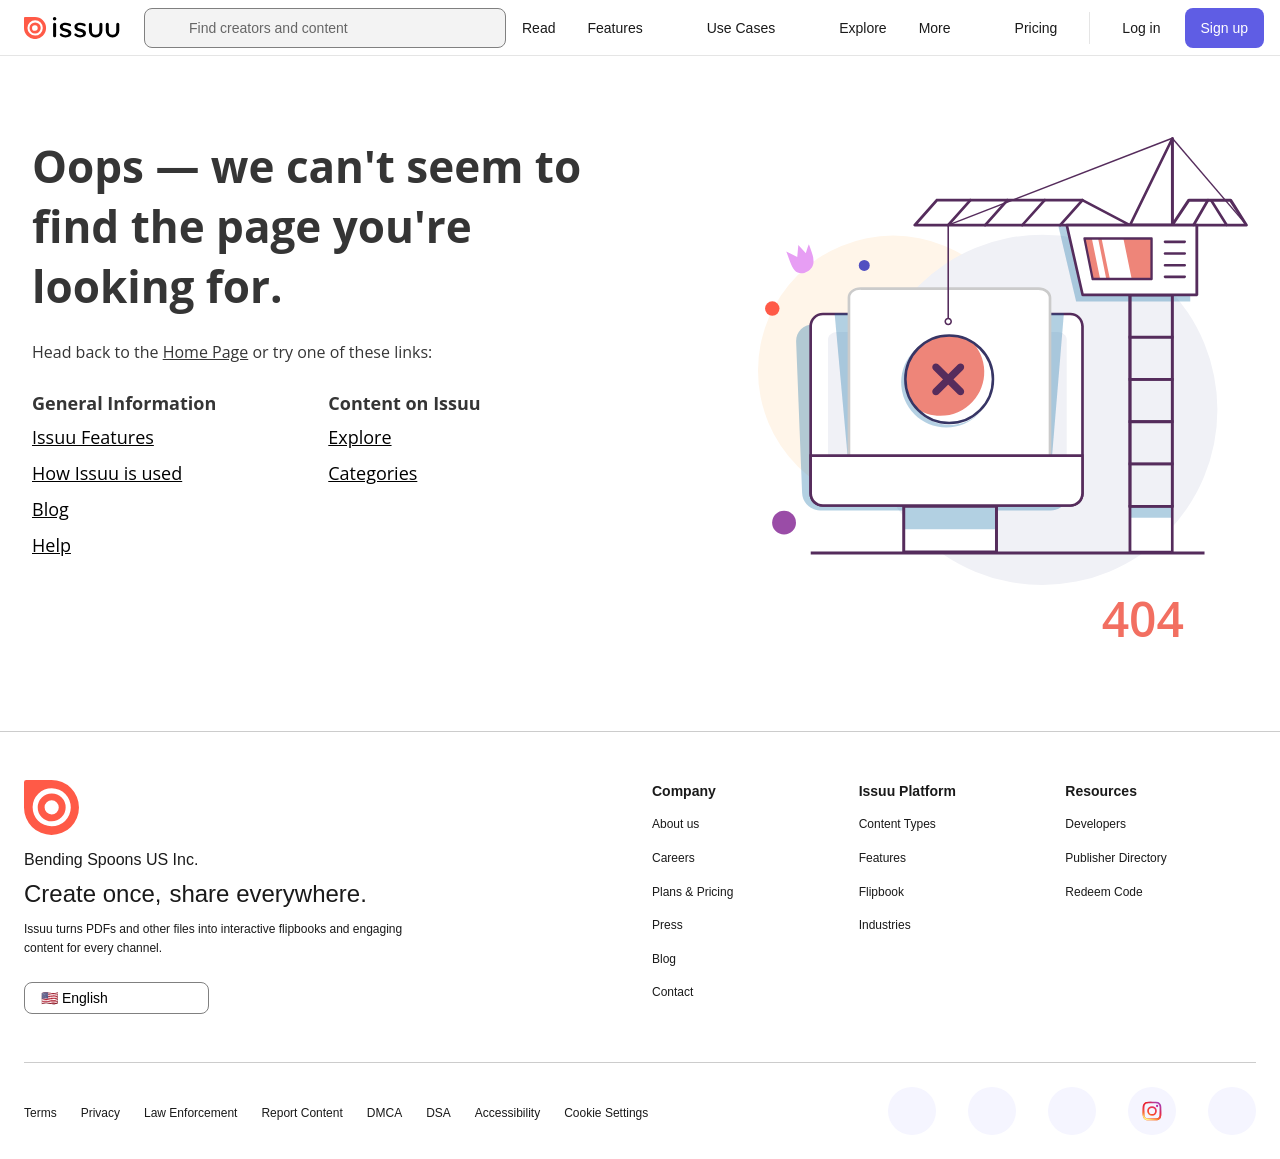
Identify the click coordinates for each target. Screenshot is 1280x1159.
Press (667, 925)
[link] (538, 28)
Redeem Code (1103, 892)
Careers (673, 858)
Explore (359, 437)
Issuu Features (93, 437)
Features (882, 858)
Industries (885, 925)
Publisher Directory (1115, 858)
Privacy (100, 1113)
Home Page (206, 352)
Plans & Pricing (692, 892)
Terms (40, 1113)
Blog (50, 509)
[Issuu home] (72, 28)
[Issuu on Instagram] (1152, 1111)
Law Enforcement (190, 1113)
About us (675, 824)
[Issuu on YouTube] (1232, 1111)
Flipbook (881, 892)
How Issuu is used (107, 473)
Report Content (301, 1113)
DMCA (384, 1113)
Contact (672, 992)
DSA (438, 1113)
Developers (1095, 824)
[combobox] (343, 28)
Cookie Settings (606, 1113)
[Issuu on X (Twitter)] (1072, 1111)
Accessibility (507, 1113)
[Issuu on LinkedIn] (992, 1111)
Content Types (897, 824)
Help (51, 545)
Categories (372, 473)
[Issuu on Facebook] (912, 1111)
